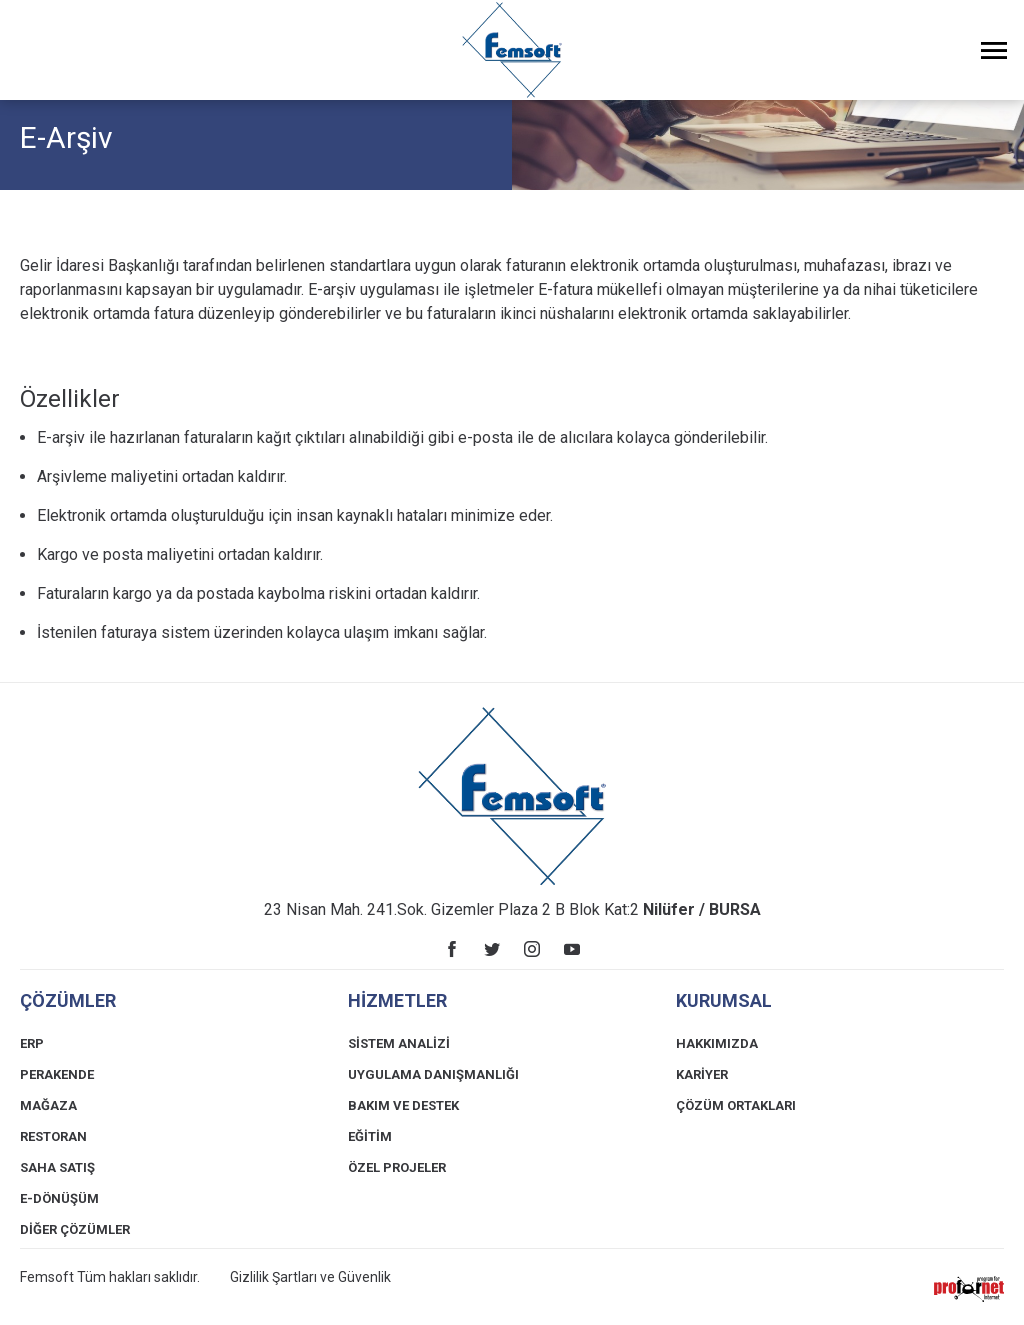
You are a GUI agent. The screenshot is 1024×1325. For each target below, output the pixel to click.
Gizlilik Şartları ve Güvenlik (310, 1277)
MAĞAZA (48, 1105)
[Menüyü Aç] (994, 50)
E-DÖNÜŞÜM (59, 1198)
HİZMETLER (397, 1000)
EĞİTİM (370, 1136)
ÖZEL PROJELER (397, 1167)
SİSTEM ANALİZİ (399, 1043)
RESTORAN (53, 1136)
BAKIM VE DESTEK (403, 1105)
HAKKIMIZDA (717, 1043)
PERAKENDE (57, 1074)
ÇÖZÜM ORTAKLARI (736, 1105)
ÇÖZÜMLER (68, 1000)
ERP (32, 1043)
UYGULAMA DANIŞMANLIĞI (433, 1074)
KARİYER (702, 1074)
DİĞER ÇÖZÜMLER (75, 1229)
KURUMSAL (724, 1000)
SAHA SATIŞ (57, 1167)
